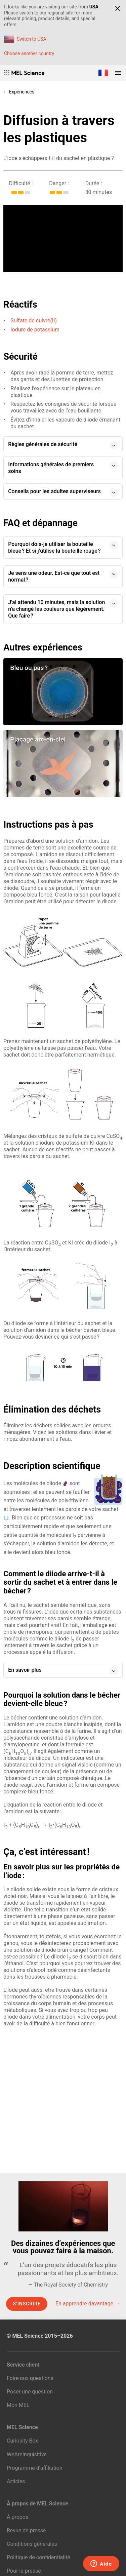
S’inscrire (27, 2303)
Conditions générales (32, 2544)
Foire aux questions (30, 2378)
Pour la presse (24, 2571)
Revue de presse (26, 2530)
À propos (17, 2517)
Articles (16, 2481)
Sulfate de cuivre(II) (33, 320)
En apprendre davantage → (87, 2303)
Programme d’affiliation (34, 2468)
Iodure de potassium (34, 329)
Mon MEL (18, 2405)
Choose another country (29, 53)
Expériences (21, 91)
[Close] (117, 8)
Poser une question (30, 2391)
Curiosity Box (22, 2441)
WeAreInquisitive (27, 2454)
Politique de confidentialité (38, 2557)
